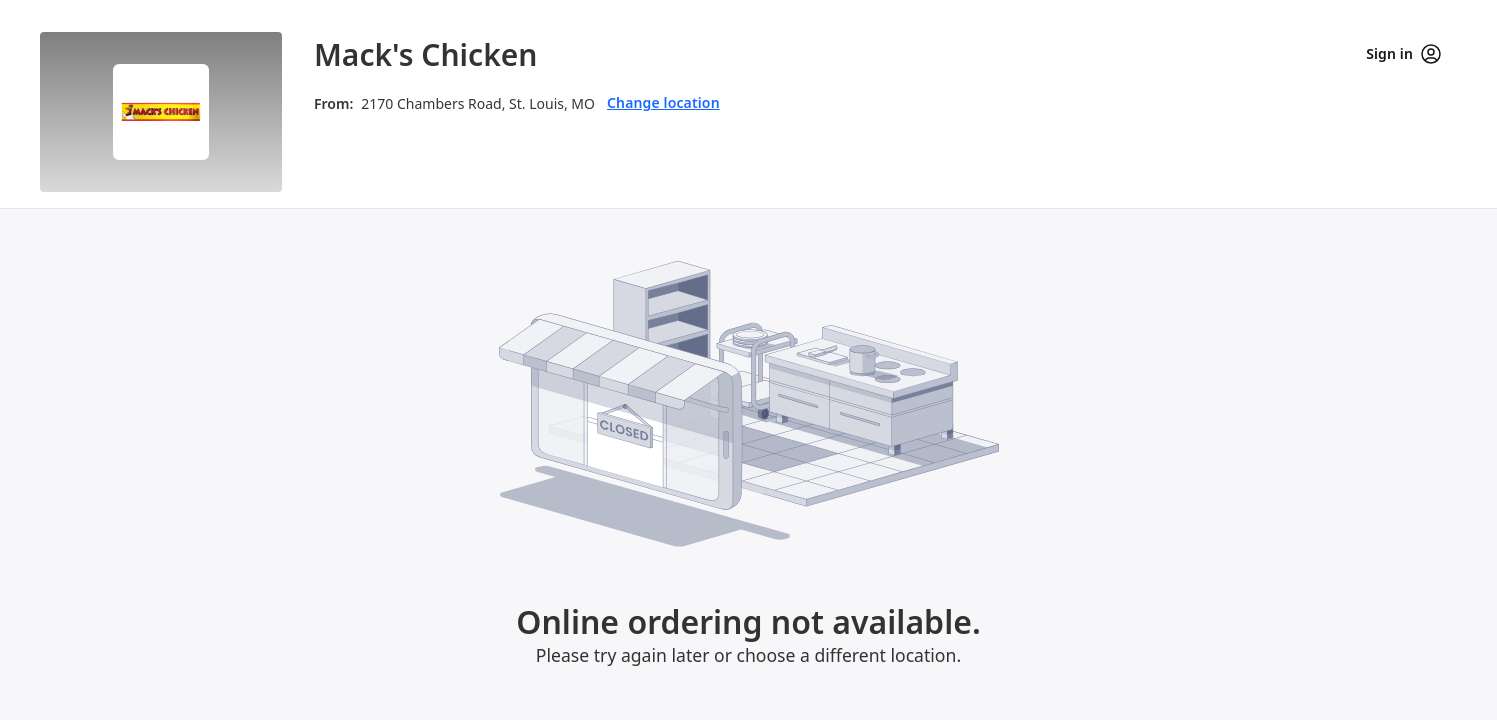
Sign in (1403, 54)
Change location (663, 102)
